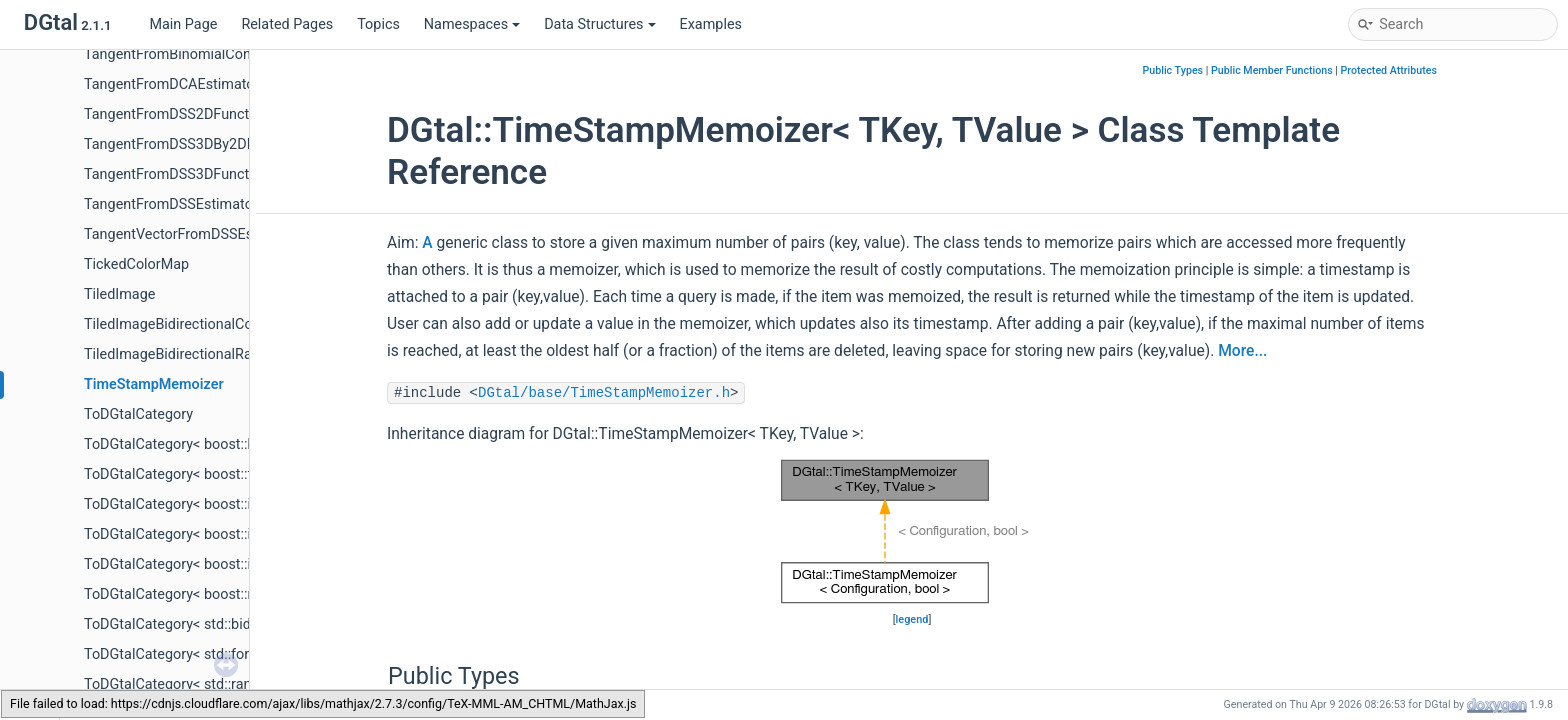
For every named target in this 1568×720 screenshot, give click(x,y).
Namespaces (472, 24)
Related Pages (287, 24)
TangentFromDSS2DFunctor (173, 114)
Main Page (183, 24)
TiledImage (119, 294)
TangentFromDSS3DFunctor (173, 174)
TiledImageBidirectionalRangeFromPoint (213, 354)
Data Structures (599, 24)
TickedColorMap (136, 264)
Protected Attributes (1389, 70)
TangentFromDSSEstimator (171, 204)
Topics (378, 24)
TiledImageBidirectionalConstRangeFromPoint (232, 324)
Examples (711, 24)
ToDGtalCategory (138, 414)
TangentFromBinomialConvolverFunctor (211, 54)
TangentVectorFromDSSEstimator (191, 234)
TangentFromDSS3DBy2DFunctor (190, 144)
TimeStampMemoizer (154, 384)
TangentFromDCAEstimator (171, 84)
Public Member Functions (1272, 70)
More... (1242, 351)
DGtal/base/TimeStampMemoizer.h (604, 393)
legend (912, 619)
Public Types (1172, 70)
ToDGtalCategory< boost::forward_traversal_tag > (240, 474)
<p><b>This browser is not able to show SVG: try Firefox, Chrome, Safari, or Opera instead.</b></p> (912, 532)
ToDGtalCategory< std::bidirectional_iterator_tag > (242, 624)
